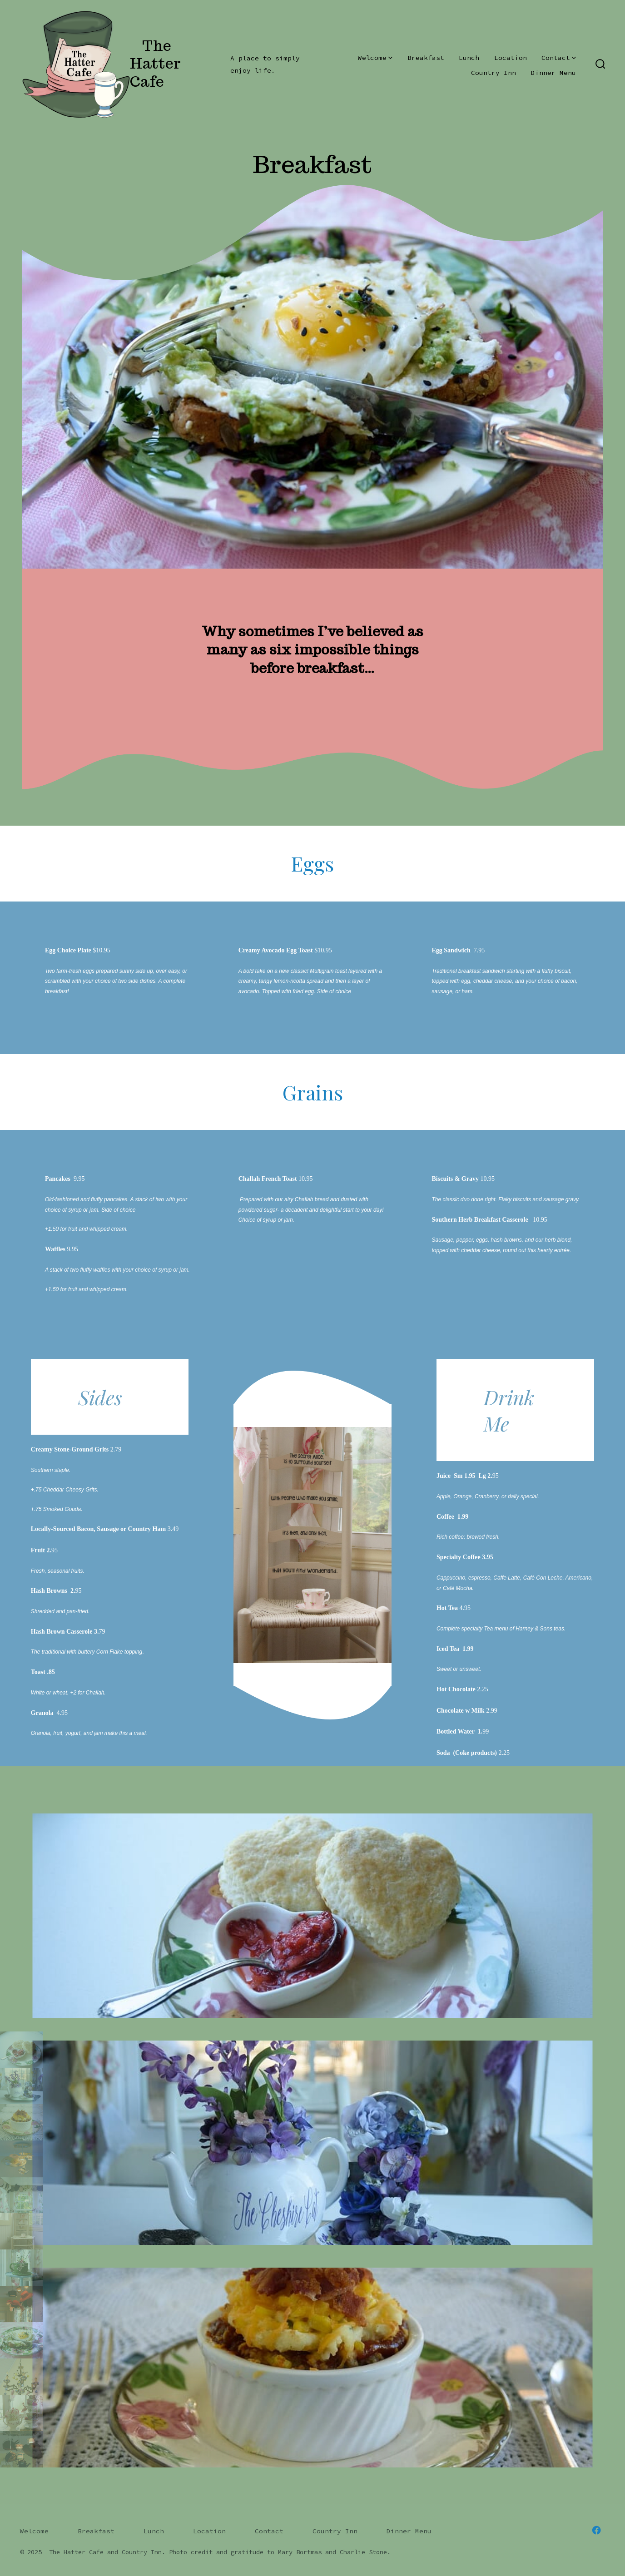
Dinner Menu (553, 73)
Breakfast (425, 58)
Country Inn (493, 73)
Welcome (375, 58)
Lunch (469, 58)
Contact (558, 58)
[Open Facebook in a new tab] (596, 2530)
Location (510, 58)
